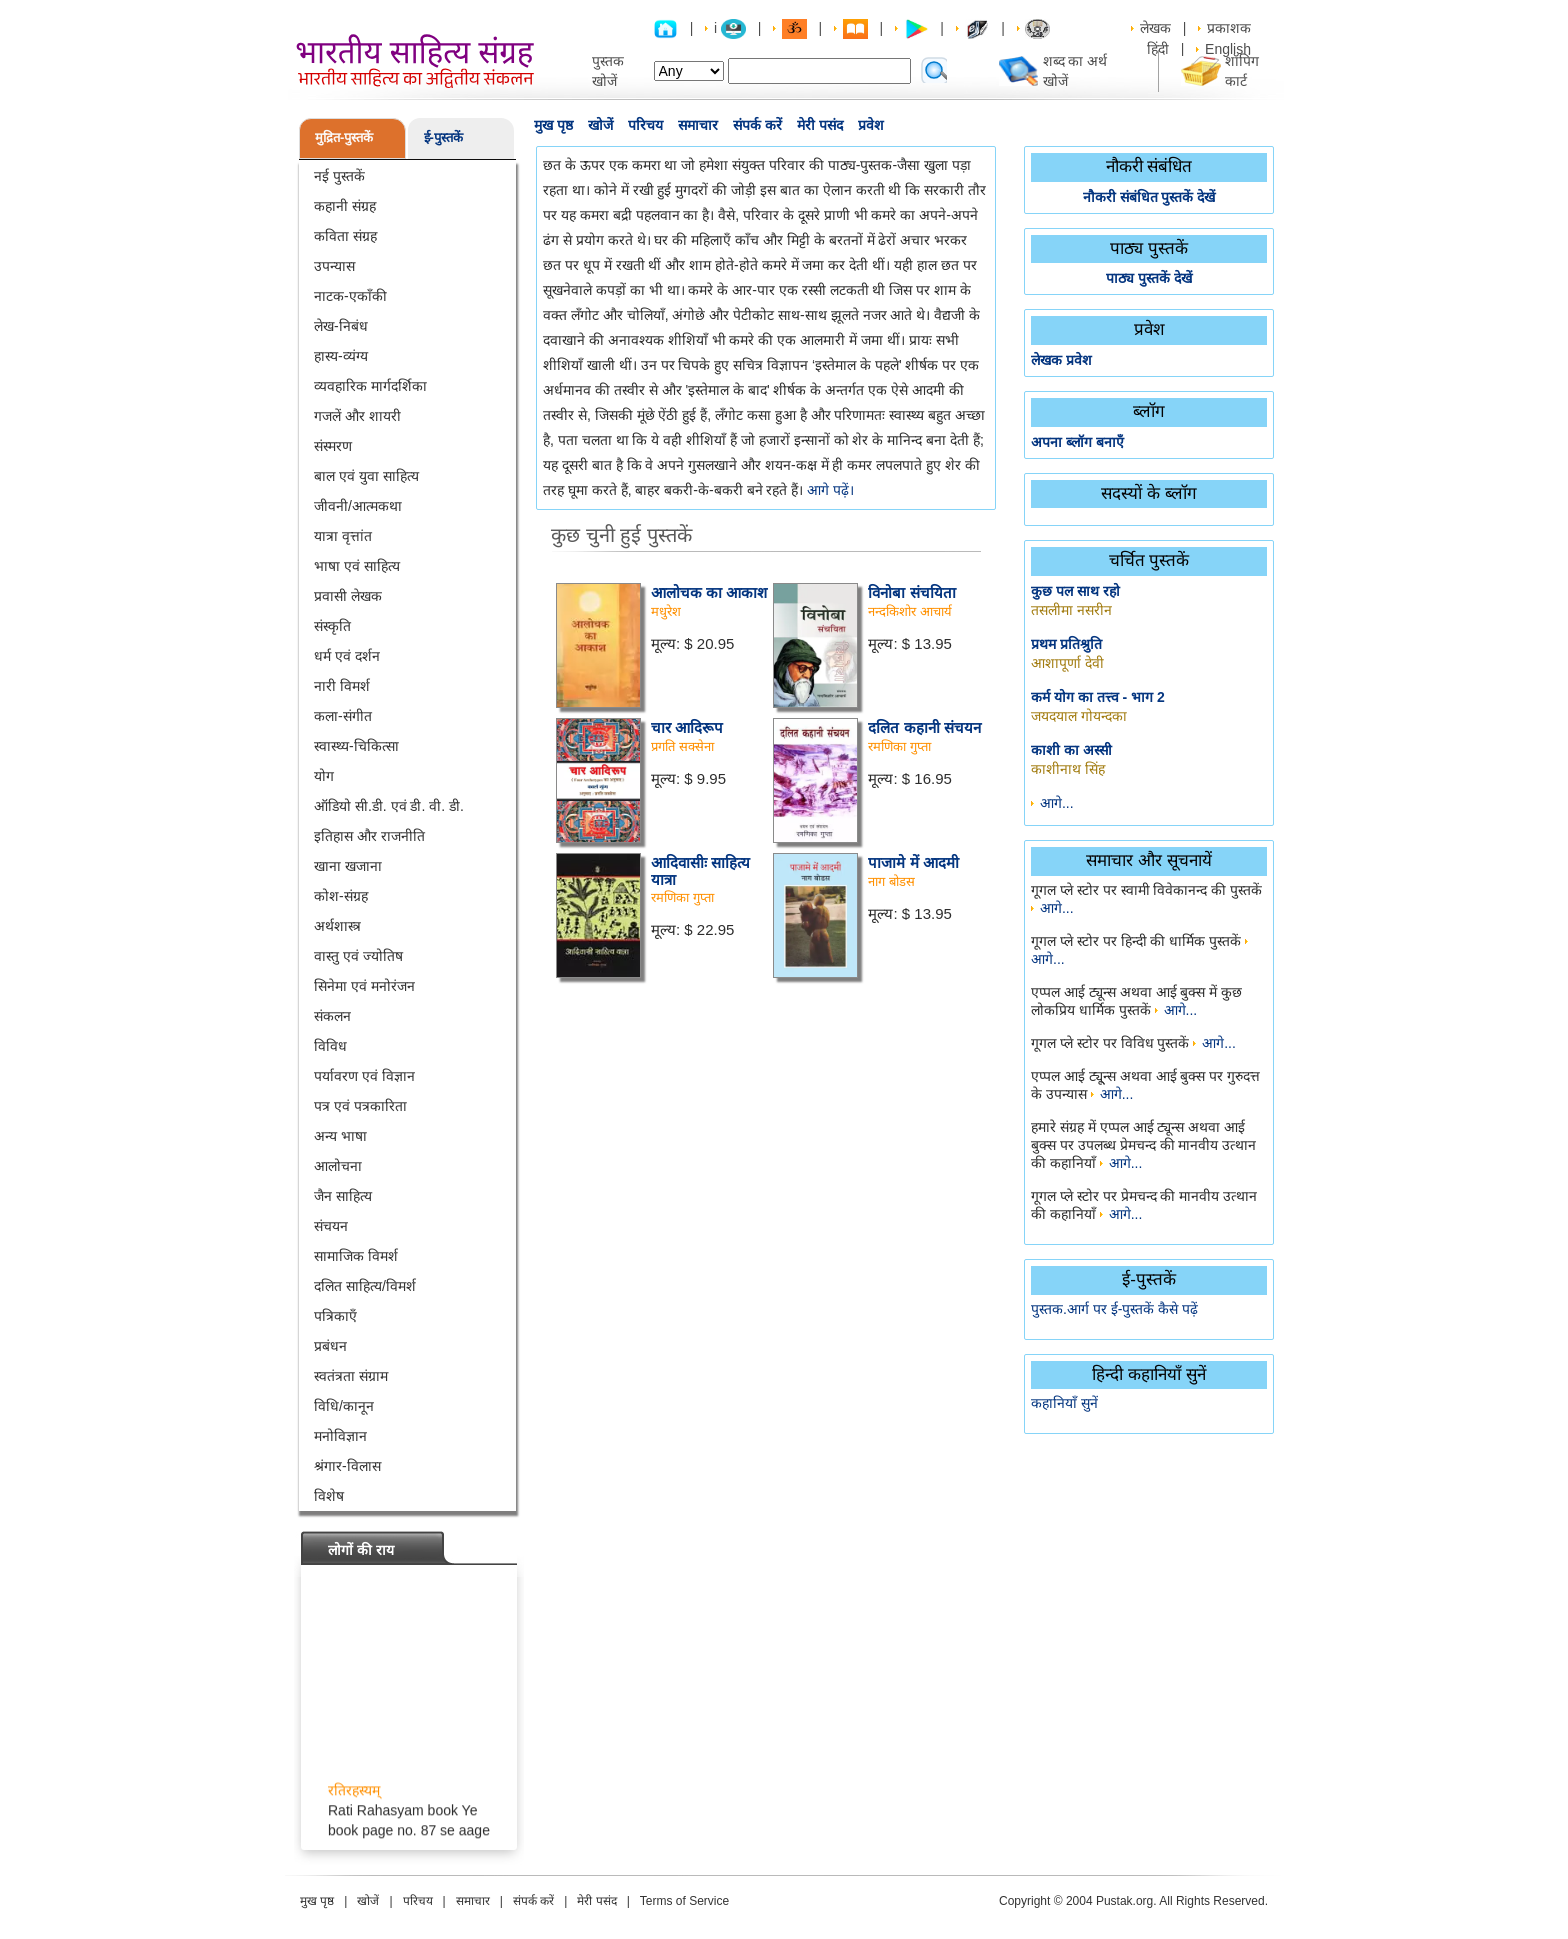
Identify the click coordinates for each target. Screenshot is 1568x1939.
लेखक (1155, 28)
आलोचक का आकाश (709, 592)
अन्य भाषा (340, 1136)
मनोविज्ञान (340, 1436)
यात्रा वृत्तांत (343, 536)
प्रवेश (871, 125)
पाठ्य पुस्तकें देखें (1149, 278)
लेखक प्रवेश (1061, 360)
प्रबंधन (330, 1346)
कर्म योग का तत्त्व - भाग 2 (1098, 697)
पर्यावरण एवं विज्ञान (364, 1076)
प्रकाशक (1229, 28)
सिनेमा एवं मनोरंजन (364, 986)
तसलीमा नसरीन (1071, 610)
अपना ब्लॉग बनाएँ (1077, 442)
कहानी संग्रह (345, 206)
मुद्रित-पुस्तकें (344, 137)
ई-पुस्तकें (443, 137)
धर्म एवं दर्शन (347, 656)
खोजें (600, 125)
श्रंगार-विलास (347, 1466)
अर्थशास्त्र (337, 926)
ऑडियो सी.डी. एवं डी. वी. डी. (389, 806)
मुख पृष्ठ (553, 125)
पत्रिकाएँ (335, 1316)
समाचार (698, 125)
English (1228, 49)
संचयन (331, 1226)
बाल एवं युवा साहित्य (366, 476)
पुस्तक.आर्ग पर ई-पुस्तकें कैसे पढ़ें (1114, 1309)
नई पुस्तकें (339, 176)
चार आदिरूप (687, 727)
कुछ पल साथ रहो (1075, 591)
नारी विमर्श (342, 686)
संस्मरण (333, 446)
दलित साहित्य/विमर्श (365, 1286)
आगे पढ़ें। (830, 490)
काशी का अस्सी (1071, 750)
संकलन (332, 1016)
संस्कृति (332, 626)
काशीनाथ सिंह (1068, 769)
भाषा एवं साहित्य (357, 566)
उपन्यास (334, 266)
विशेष (329, 1496)
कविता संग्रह (345, 236)
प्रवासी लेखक (348, 596)
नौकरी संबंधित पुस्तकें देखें (1149, 197)
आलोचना (338, 1166)
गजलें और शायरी (357, 416)
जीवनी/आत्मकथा (358, 506)
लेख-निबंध (341, 326)
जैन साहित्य (343, 1196)
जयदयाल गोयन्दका (1079, 716)
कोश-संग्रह (341, 896)
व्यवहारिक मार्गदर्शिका (370, 386)
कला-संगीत (343, 716)
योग (324, 776)
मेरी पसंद (820, 125)
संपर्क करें (757, 125)
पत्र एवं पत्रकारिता (360, 1106)
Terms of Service (684, 1901)
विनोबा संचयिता (911, 592)
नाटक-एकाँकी (350, 296)
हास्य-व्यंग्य (341, 356)
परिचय (645, 125)
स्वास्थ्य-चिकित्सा (356, 746)
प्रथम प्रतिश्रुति (1066, 644)
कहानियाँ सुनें (1064, 1403)
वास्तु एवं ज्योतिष (358, 956)
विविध (330, 1046)
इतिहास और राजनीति (369, 836)
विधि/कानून (344, 1406)
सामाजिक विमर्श (356, 1256)
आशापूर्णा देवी (1067, 663)
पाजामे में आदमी (913, 862)
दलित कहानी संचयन (924, 727)
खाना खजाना (348, 866)
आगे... (1057, 803)
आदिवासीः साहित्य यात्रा (700, 871)
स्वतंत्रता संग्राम (351, 1376)
